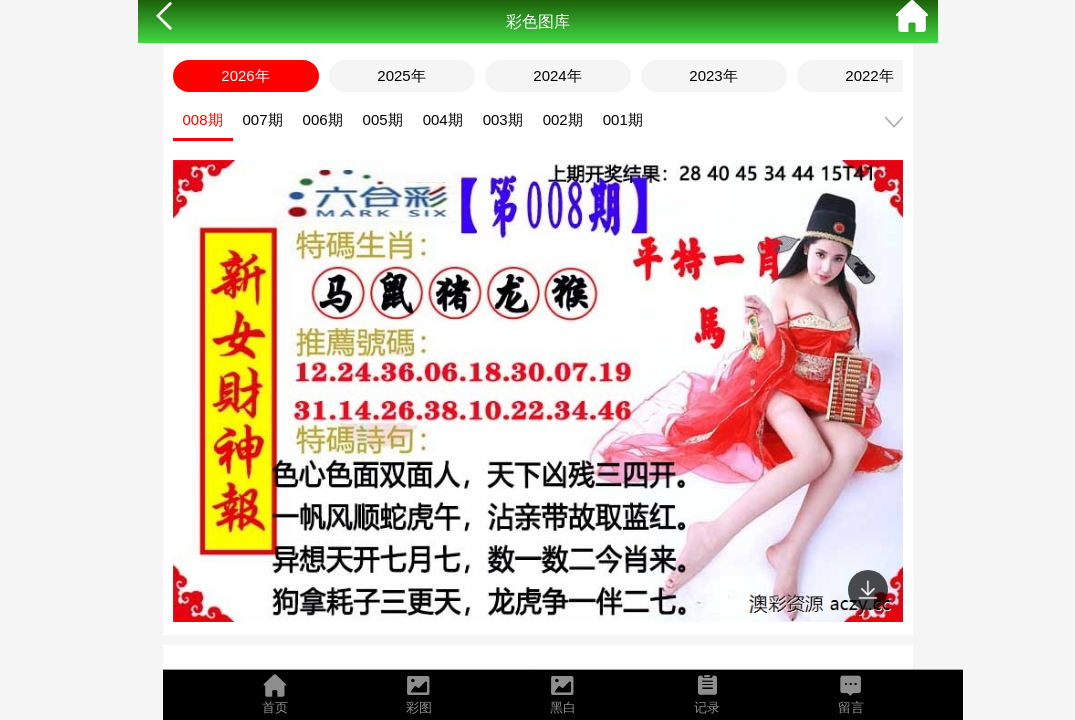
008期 (203, 119)
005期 (383, 119)
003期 (503, 119)
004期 (443, 119)
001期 (623, 119)
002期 (563, 119)
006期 (323, 119)
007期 (263, 119)
